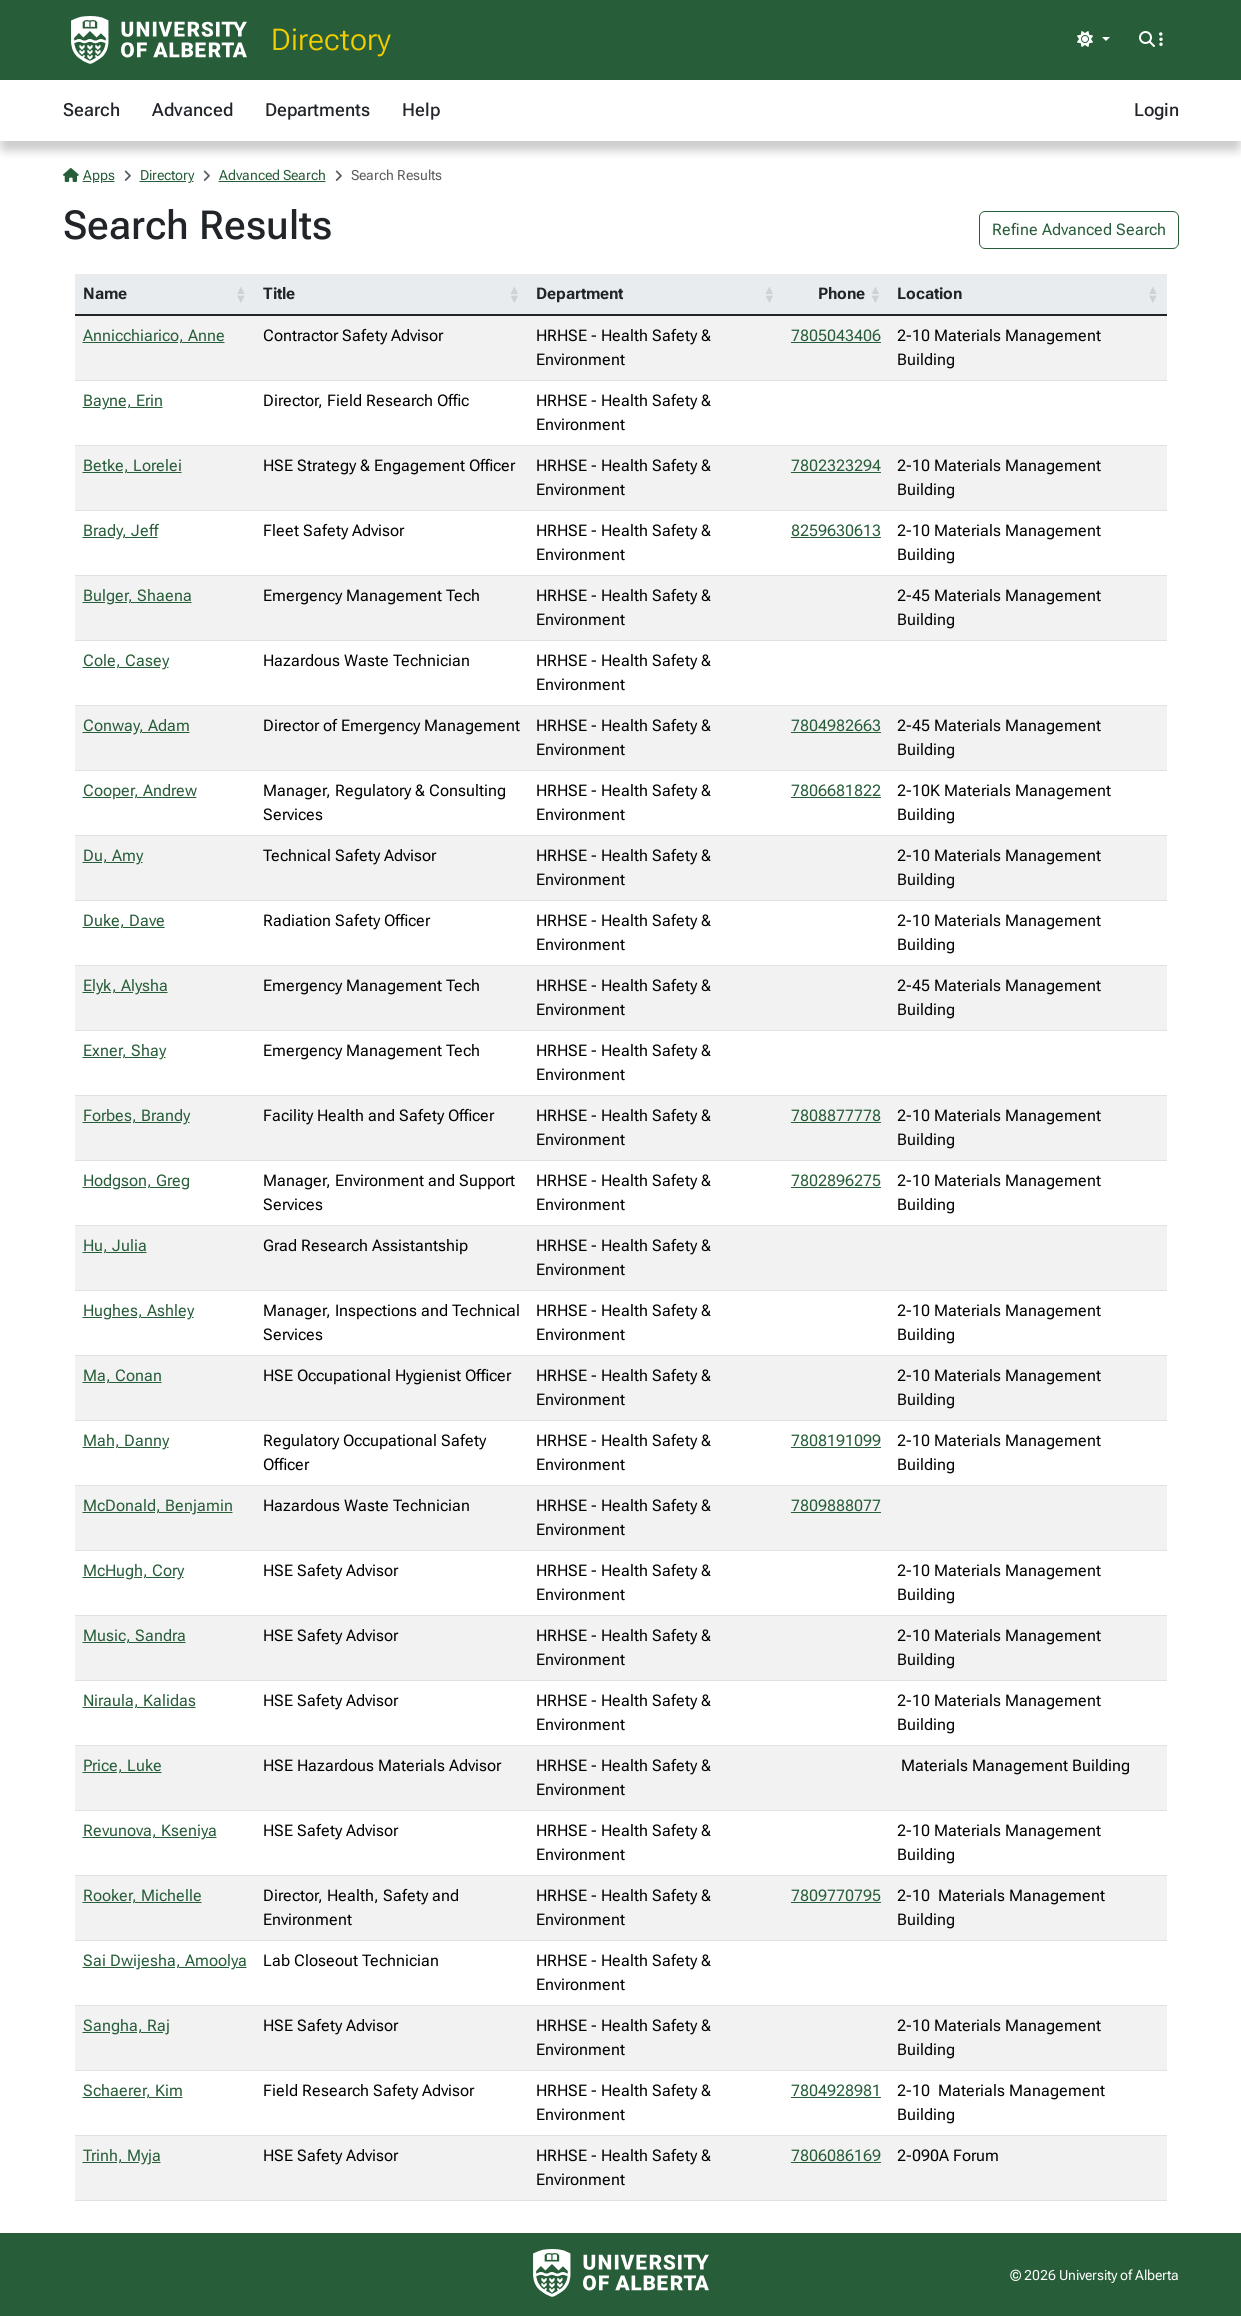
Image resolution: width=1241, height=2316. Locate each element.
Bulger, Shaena (137, 595)
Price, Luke (122, 1765)
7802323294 (836, 465)
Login (1156, 109)
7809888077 (836, 1505)
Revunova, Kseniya (150, 1830)
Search (91, 109)
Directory (331, 39)
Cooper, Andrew (140, 790)
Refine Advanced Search (1079, 229)
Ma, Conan (122, 1375)
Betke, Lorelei (132, 465)
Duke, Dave (124, 920)
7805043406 (836, 335)
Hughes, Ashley (138, 1310)
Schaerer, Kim (133, 2090)
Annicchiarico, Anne (154, 335)
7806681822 (836, 790)
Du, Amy (113, 855)
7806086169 (836, 2155)
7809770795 (836, 1895)
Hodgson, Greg (136, 1180)
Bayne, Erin (123, 400)
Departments (317, 109)
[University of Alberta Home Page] (159, 40)
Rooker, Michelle (142, 1895)
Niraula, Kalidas (139, 1700)
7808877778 (836, 1115)
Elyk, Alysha (125, 985)
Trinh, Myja (122, 2155)
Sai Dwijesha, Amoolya (165, 1960)
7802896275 (836, 1180)
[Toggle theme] (1093, 40)
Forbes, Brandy (136, 1115)
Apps (89, 175)
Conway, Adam (136, 725)
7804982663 (836, 725)
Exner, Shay (124, 1050)
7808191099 (836, 1440)
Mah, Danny (126, 1440)
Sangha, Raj (126, 2025)
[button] (241, 294)
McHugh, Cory (133, 1570)
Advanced (192, 109)
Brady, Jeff (120, 530)
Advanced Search (272, 175)
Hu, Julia (115, 1245)
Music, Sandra (134, 1635)
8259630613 (836, 530)
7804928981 (836, 2090)
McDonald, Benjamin (158, 1505)
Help (421, 109)
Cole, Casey (126, 660)
